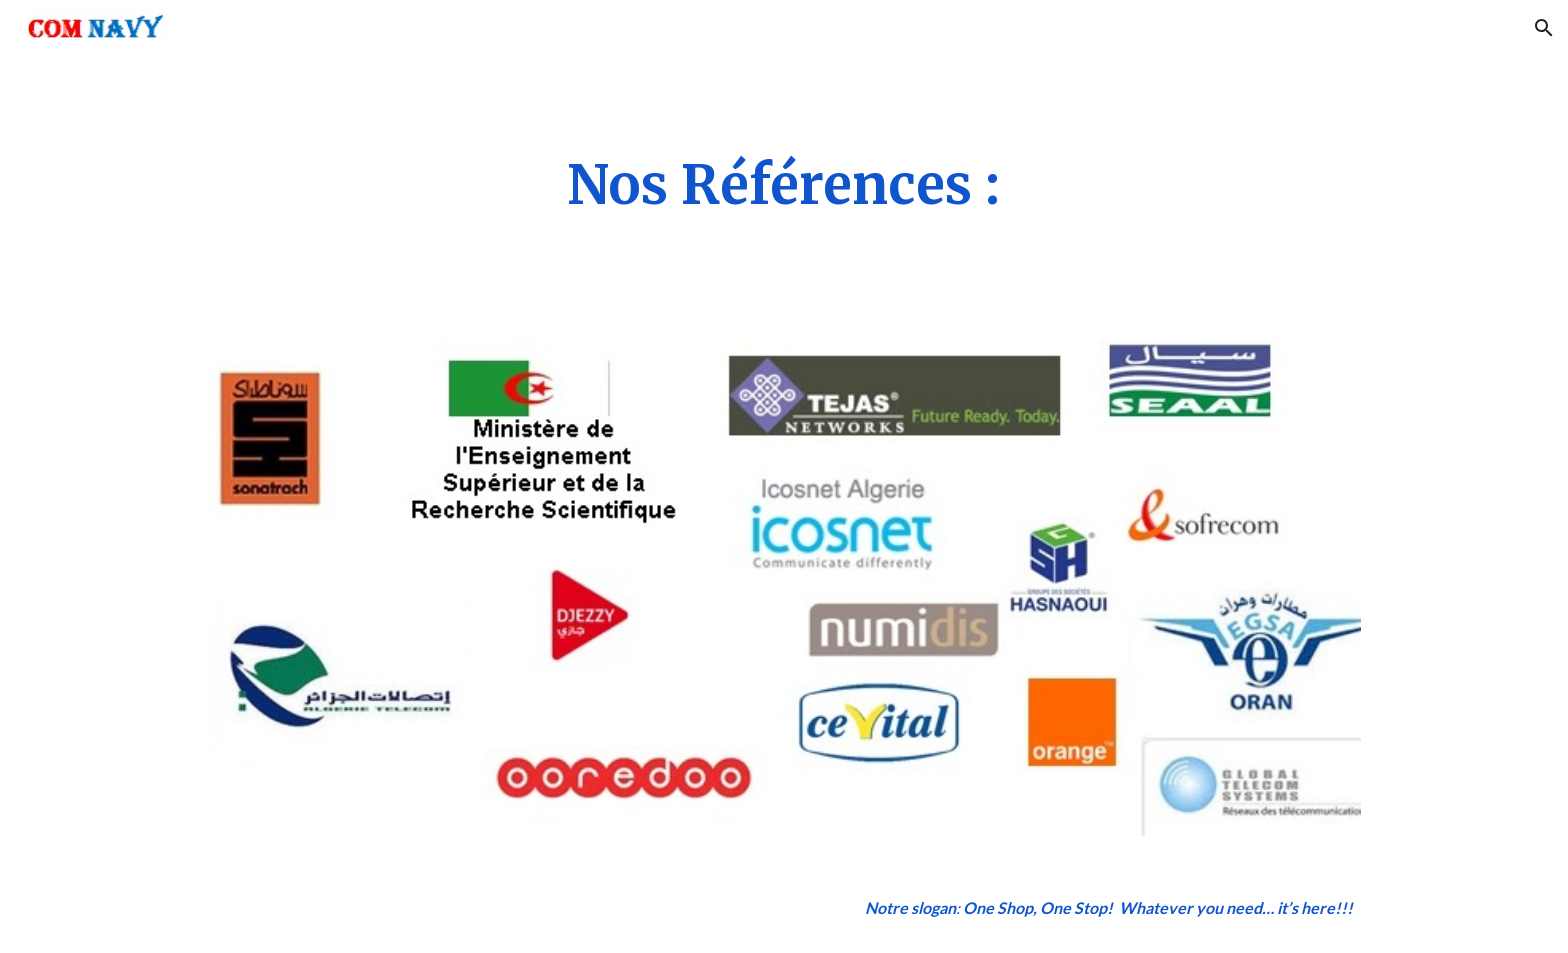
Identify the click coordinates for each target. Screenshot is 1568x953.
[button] (1544, 28)
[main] (784, 186)
